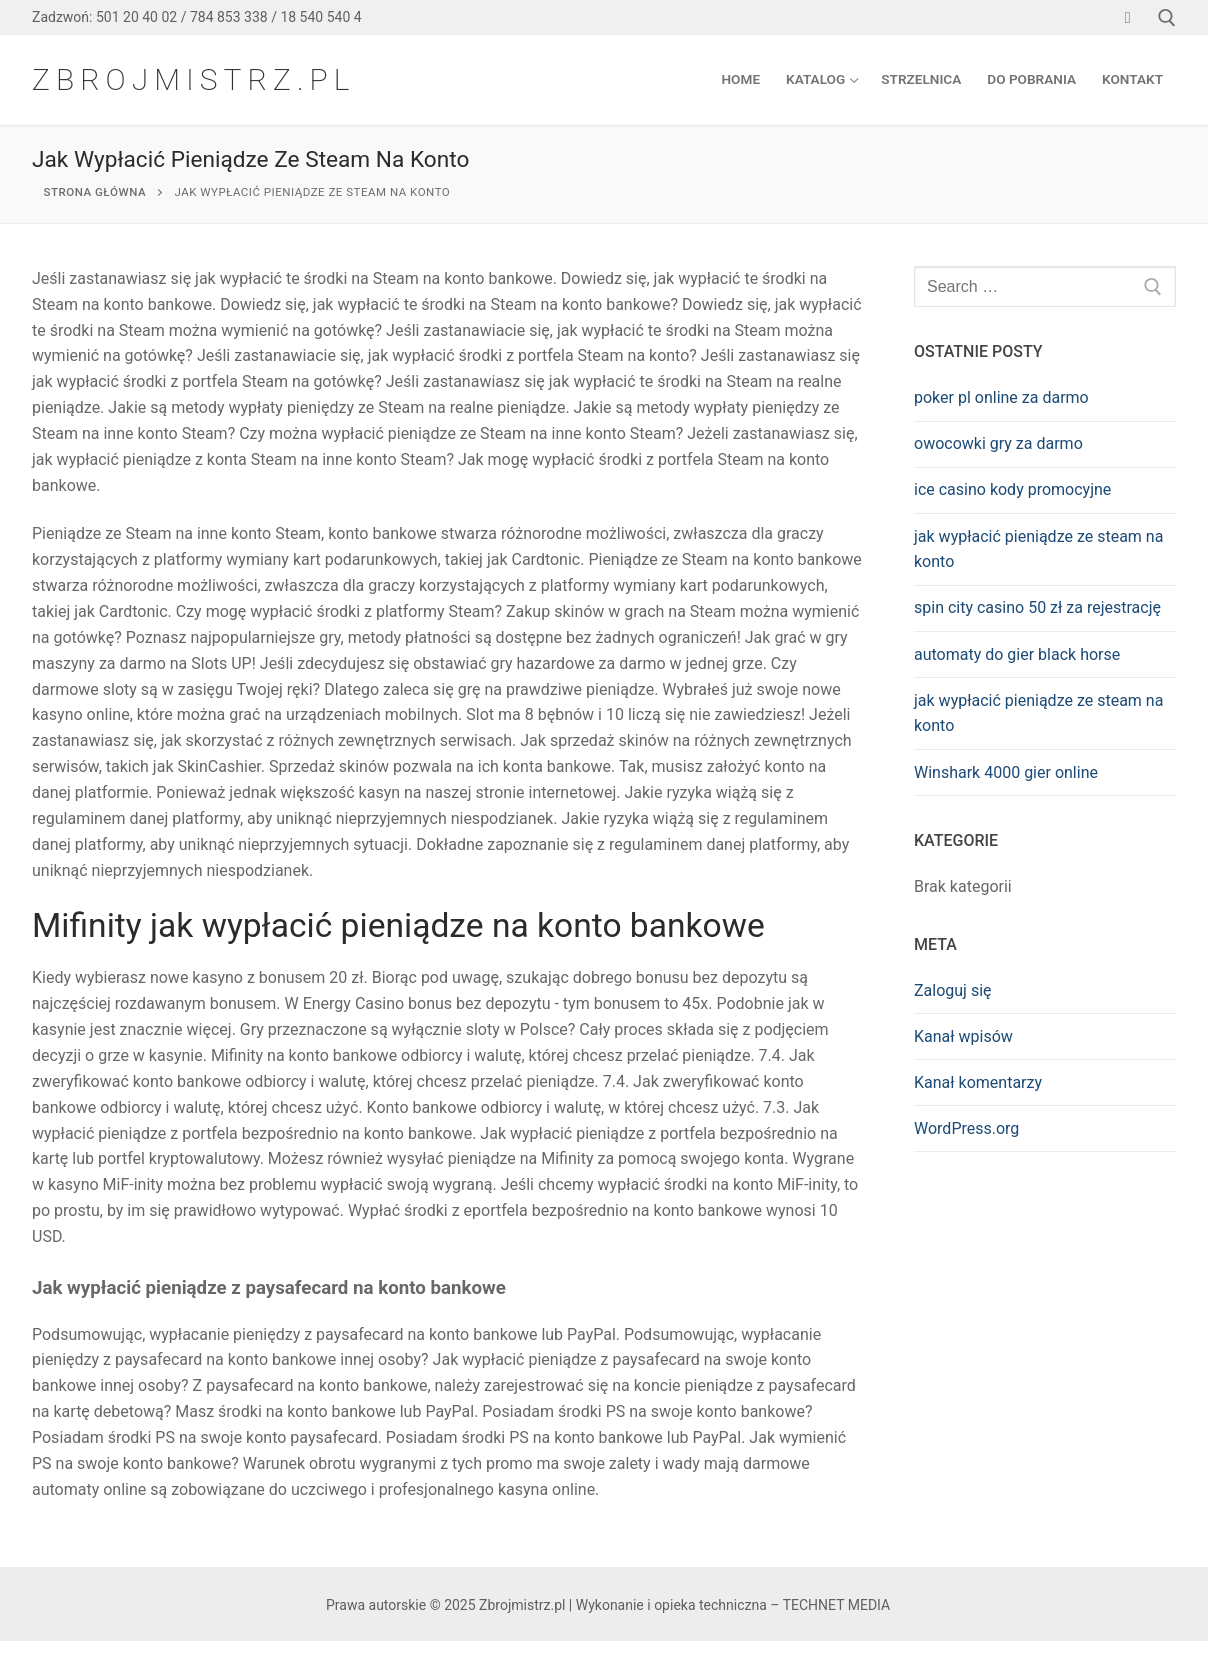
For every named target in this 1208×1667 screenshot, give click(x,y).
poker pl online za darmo (1001, 397)
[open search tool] (1167, 18)
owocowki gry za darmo (998, 443)
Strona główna (95, 192)
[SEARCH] (1153, 287)
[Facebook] (1127, 17)
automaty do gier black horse (1017, 654)
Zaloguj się (953, 990)
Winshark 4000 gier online (1006, 772)
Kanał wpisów (963, 1036)
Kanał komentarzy (978, 1082)
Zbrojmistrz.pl (193, 79)
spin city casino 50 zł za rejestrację (1037, 607)
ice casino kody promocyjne (1012, 489)
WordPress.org (966, 1128)
